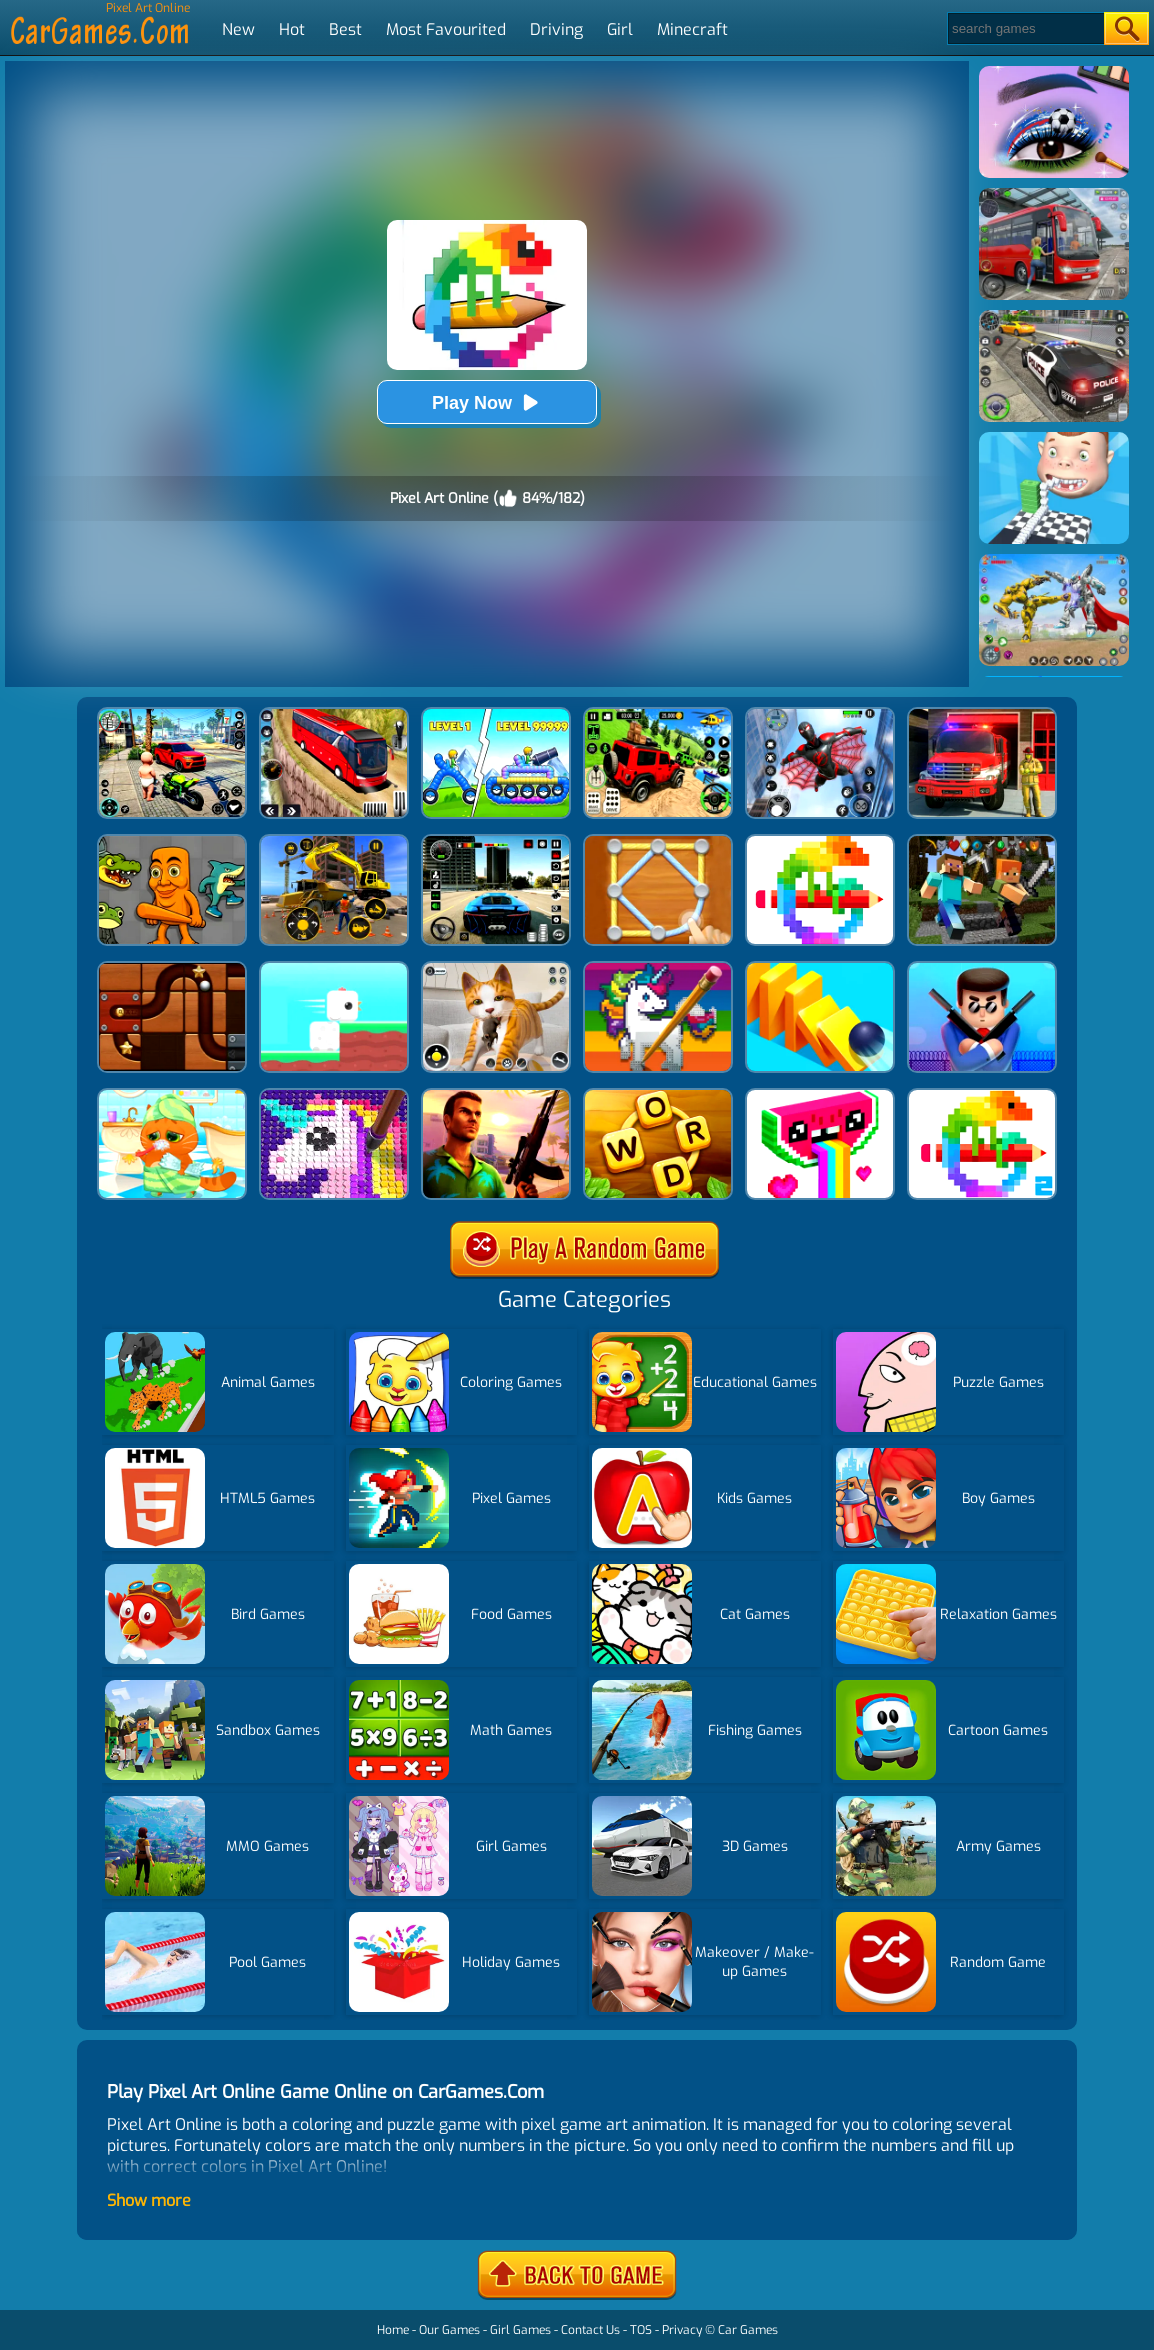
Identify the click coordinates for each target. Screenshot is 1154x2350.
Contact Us (590, 2330)
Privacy (682, 2330)
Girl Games (520, 2330)
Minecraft (692, 29)
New (238, 29)
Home (393, 2330)
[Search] (1024, 28)
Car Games (748, 2330)
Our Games (449, 2330)
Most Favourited (446, 29)
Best (345, 29)
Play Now (487, 402)
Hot (292, 29)
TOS (641, 2330)
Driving (556, 29)
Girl (620, 29)
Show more (149, 2200)
